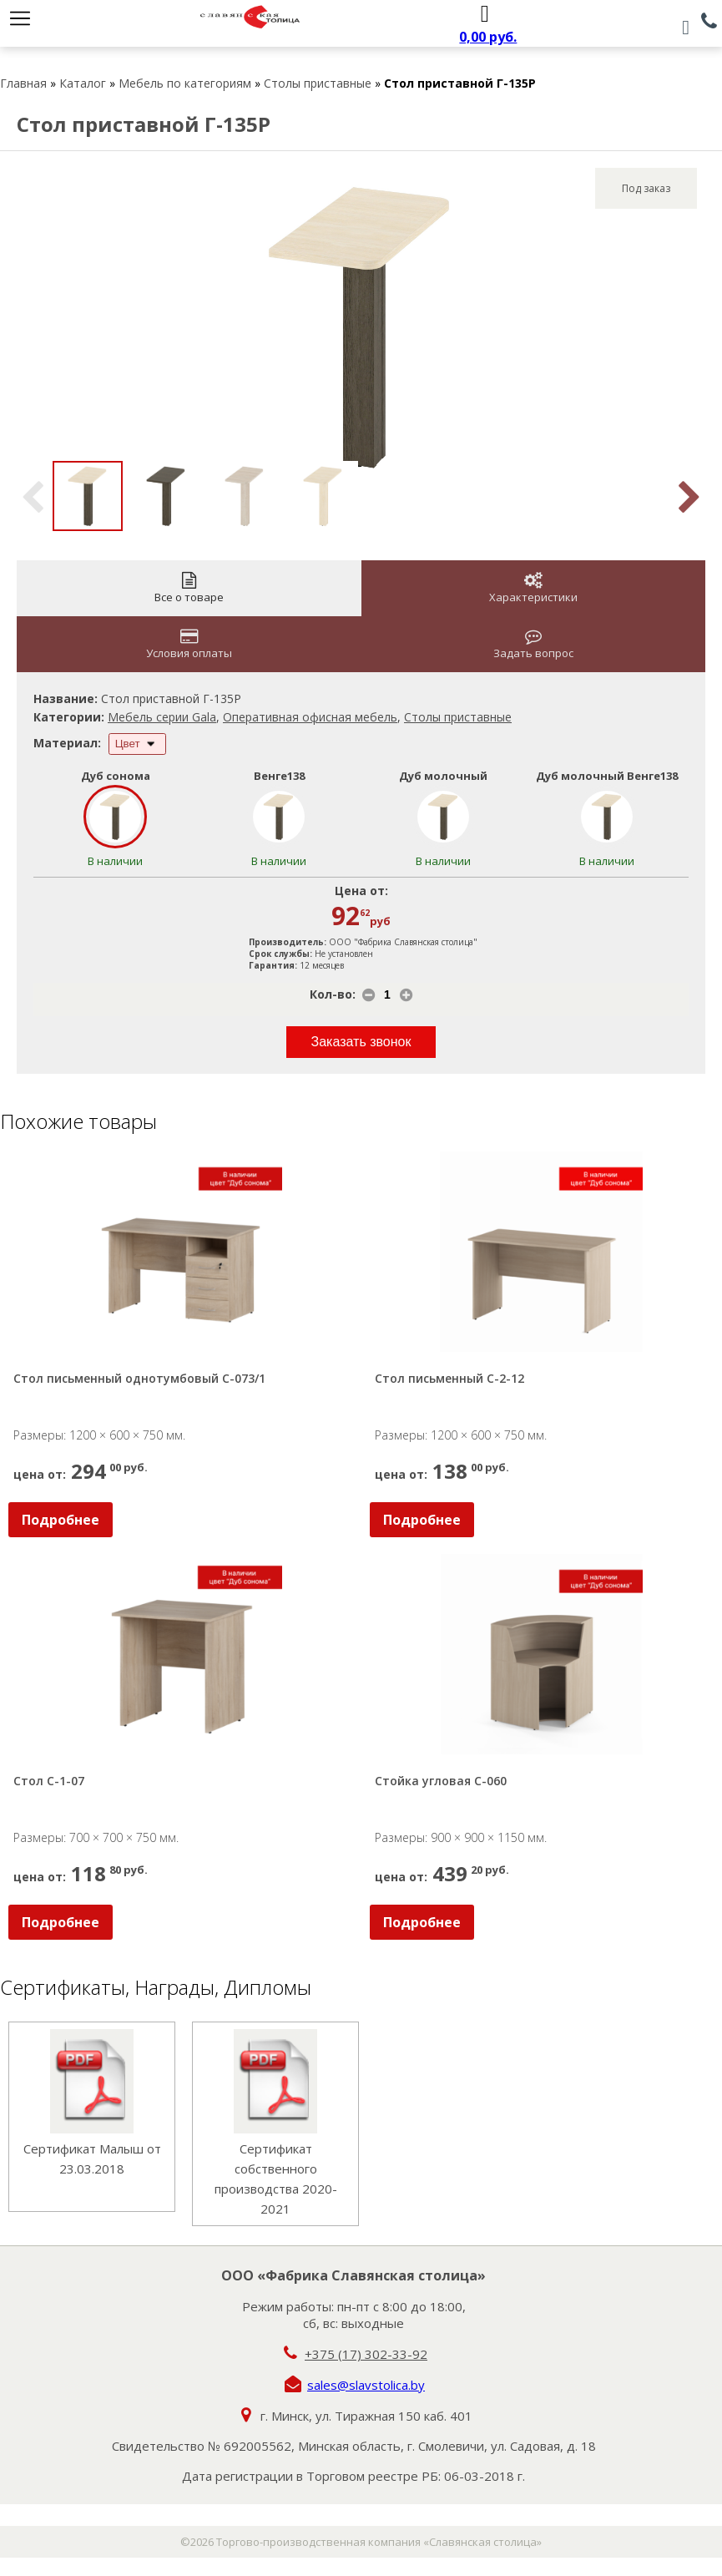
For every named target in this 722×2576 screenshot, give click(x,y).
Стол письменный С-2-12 (449, 1378)
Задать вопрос (533, 644)
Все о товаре (189, 588)
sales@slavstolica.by (366, 2384)
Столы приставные (317, 83)
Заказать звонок (361, 1042)
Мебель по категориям (185, 83)
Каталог (82, 83)
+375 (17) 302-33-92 (366, 2354)
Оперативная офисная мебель (310, 717)
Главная (23, 83)
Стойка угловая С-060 (441, 1781)
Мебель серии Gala (162, 717)
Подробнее (60, 1520)
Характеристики (533, 588)
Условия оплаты (189, 644)
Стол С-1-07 (48, 1781)
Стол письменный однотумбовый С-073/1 (139, 1378)
